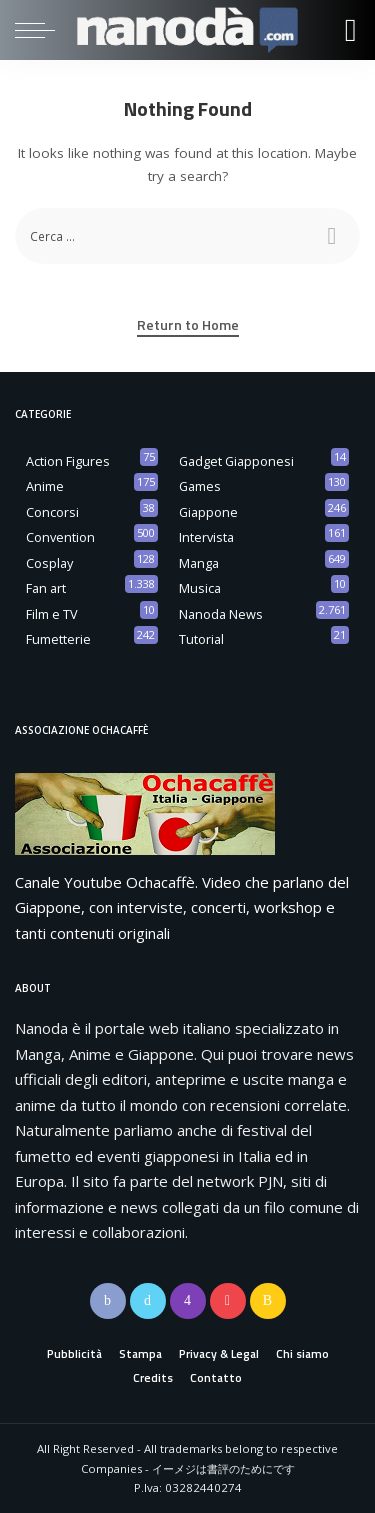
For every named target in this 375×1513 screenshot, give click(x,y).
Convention (60, 537)
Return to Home (188, 324)
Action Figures (68, 461)
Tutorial (201, 639)
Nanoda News (221, 614)
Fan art (46, 588)
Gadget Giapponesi (236, 461)
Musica (200, 588)
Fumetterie (58, 639)
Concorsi (52, 512)
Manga (199, 563)
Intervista (206, 537)
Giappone (208, 512)
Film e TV (52, 614)
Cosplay (49, 563)
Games (200, 486)
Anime (45, 486)
